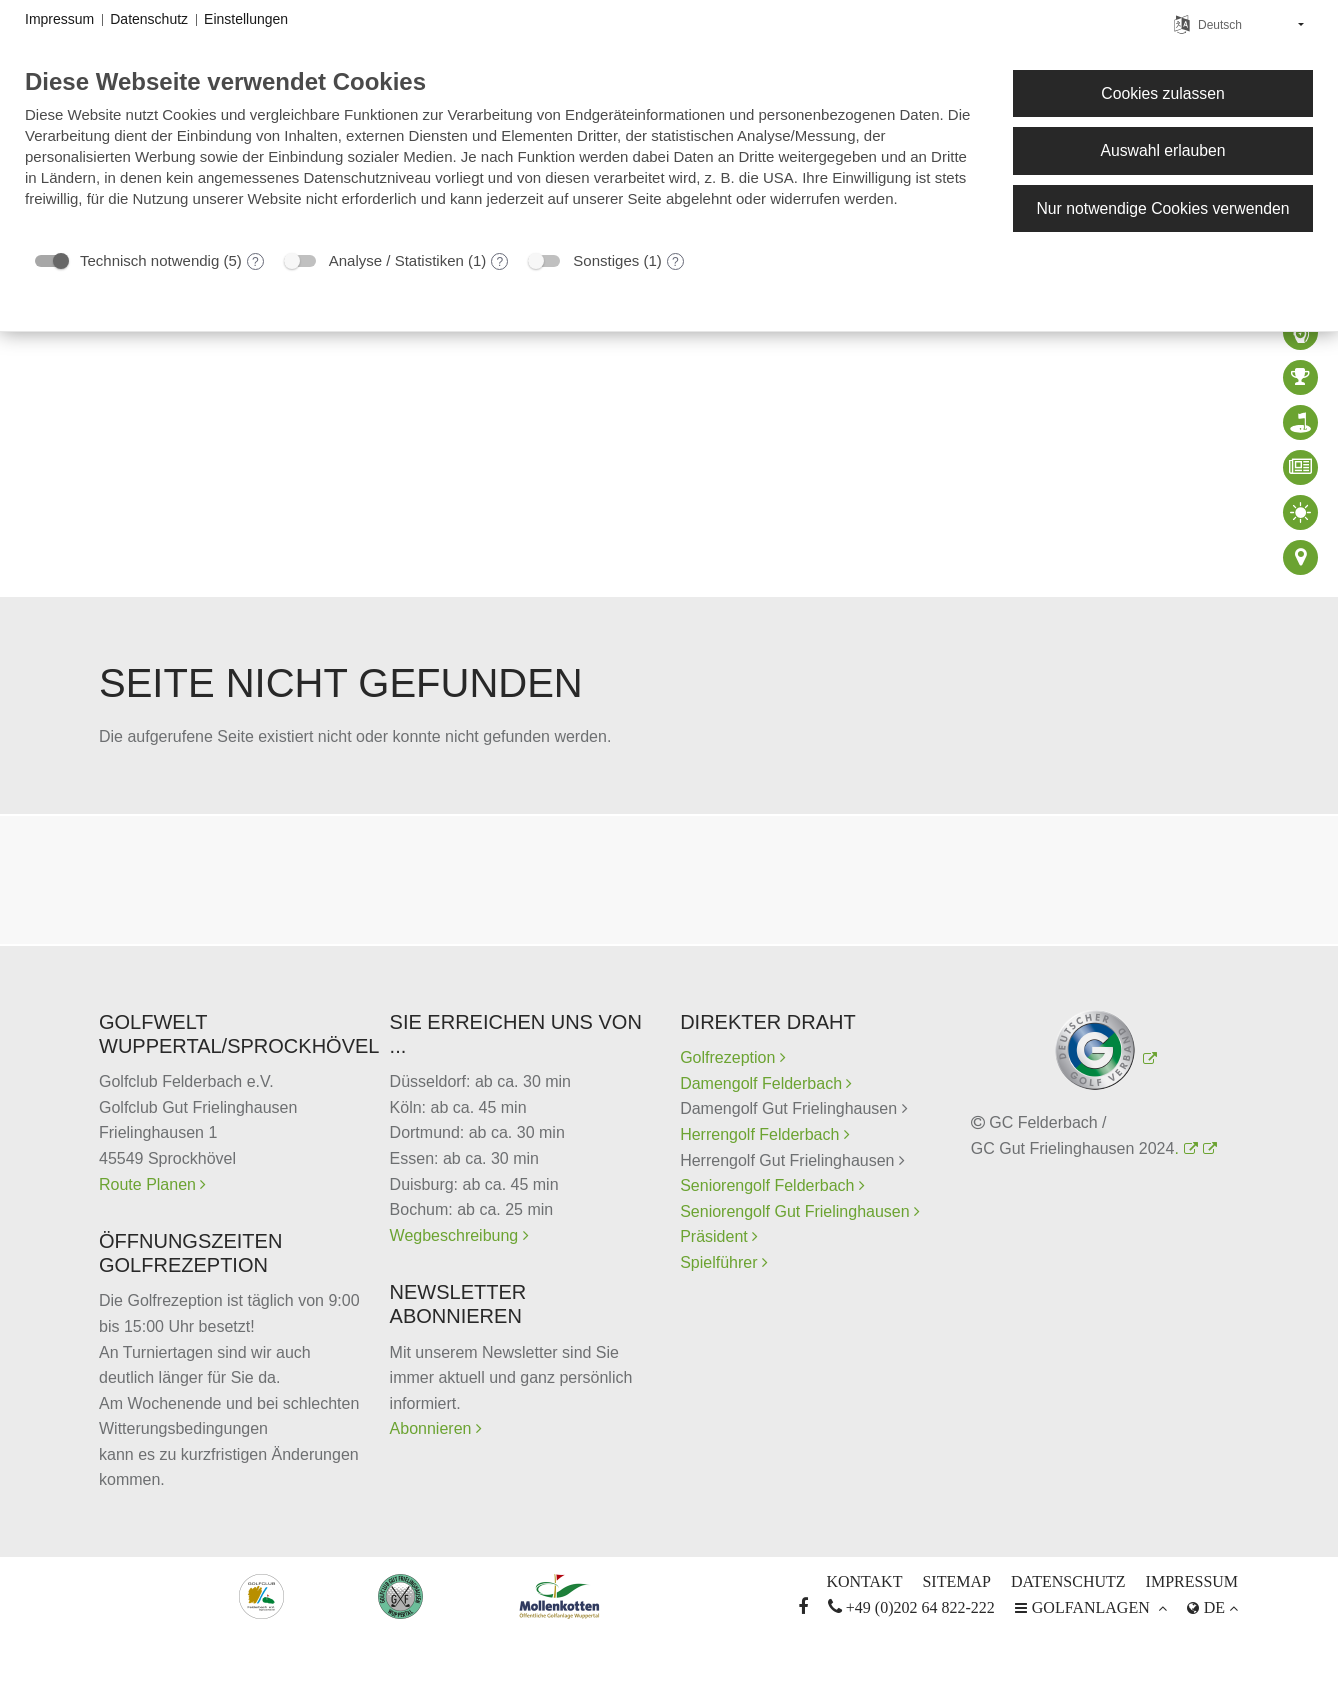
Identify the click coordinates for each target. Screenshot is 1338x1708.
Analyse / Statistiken (396, 260)
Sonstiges (606, 260)
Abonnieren (433, 1428)
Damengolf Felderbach (763, 1083)
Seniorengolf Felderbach (769, 1185)
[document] (503, 152)
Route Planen (149, 1184)
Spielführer (721, 1262)
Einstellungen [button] (246, 19)
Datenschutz (1068, 1581)
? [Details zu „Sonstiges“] (675, 262)
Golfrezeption (733, 1057)
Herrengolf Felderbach (762, 1134)
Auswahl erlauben (1162, 150)
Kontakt (864, 1581)
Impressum (1192, 1581)
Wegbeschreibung (456, 1235)
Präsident (716, 1236)
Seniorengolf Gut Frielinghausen (797, 1211)
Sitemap (956, 1581)
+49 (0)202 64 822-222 (911, 1607)
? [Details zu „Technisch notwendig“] (255, 262)
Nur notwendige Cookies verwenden (1162, 208)
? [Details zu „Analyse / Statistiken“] (500, 262)
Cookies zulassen (1162, 93)
